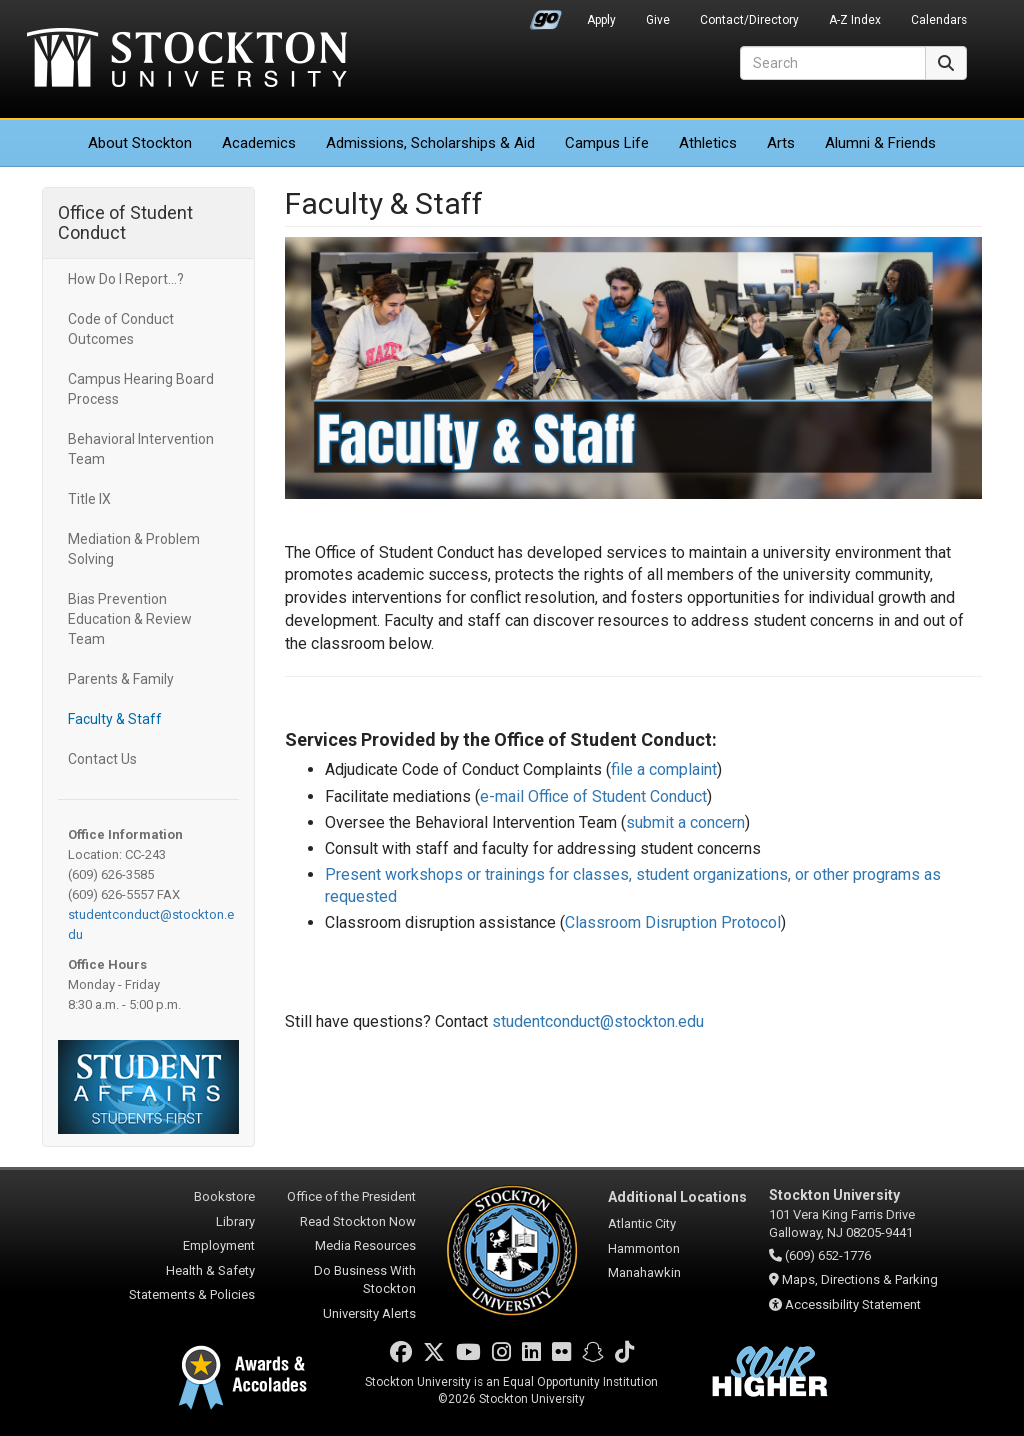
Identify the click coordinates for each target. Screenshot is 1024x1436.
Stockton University (187, 60)
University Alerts (369, 1313)
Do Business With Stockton (365, 1280)
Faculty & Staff (115, 719)
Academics (259, 143)
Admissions (430, 143)
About (140, 143)
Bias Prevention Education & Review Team (130, 619)
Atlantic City (642, 1223)
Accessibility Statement (853, 1304)
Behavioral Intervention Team (141, 449)
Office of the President (351, 1196)
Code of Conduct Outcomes (121, 329)
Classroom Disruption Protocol (673, 922)
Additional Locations (677, 1197)
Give (658, 20)
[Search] (833, 63)
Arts (781, 143)
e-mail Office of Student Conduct (593, 796)
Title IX (89, 499)
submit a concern (685, 822)
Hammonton (644, 1248)
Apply (601, 20)
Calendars (939, 20)
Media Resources (365, 1245)
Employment (219, 1245)
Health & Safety (210, 1270)
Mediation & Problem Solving (134, 549)
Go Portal (546, 15)
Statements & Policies (192, 1294)
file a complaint (664, 769)
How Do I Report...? (126, 279)
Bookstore (224, 1196)
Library (235, 1221)
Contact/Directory (749, 20)
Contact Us (102, 759)
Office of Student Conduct (125, 222)
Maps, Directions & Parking (860, 1279)
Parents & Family (121, 679)
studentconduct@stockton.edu (598, 1021)
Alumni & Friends (880, 143)
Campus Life (607, 143)
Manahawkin (644, 1272)
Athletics (708, 143)
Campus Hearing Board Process (141, 389)
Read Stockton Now (358, 1221)
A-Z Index (855, 20)
